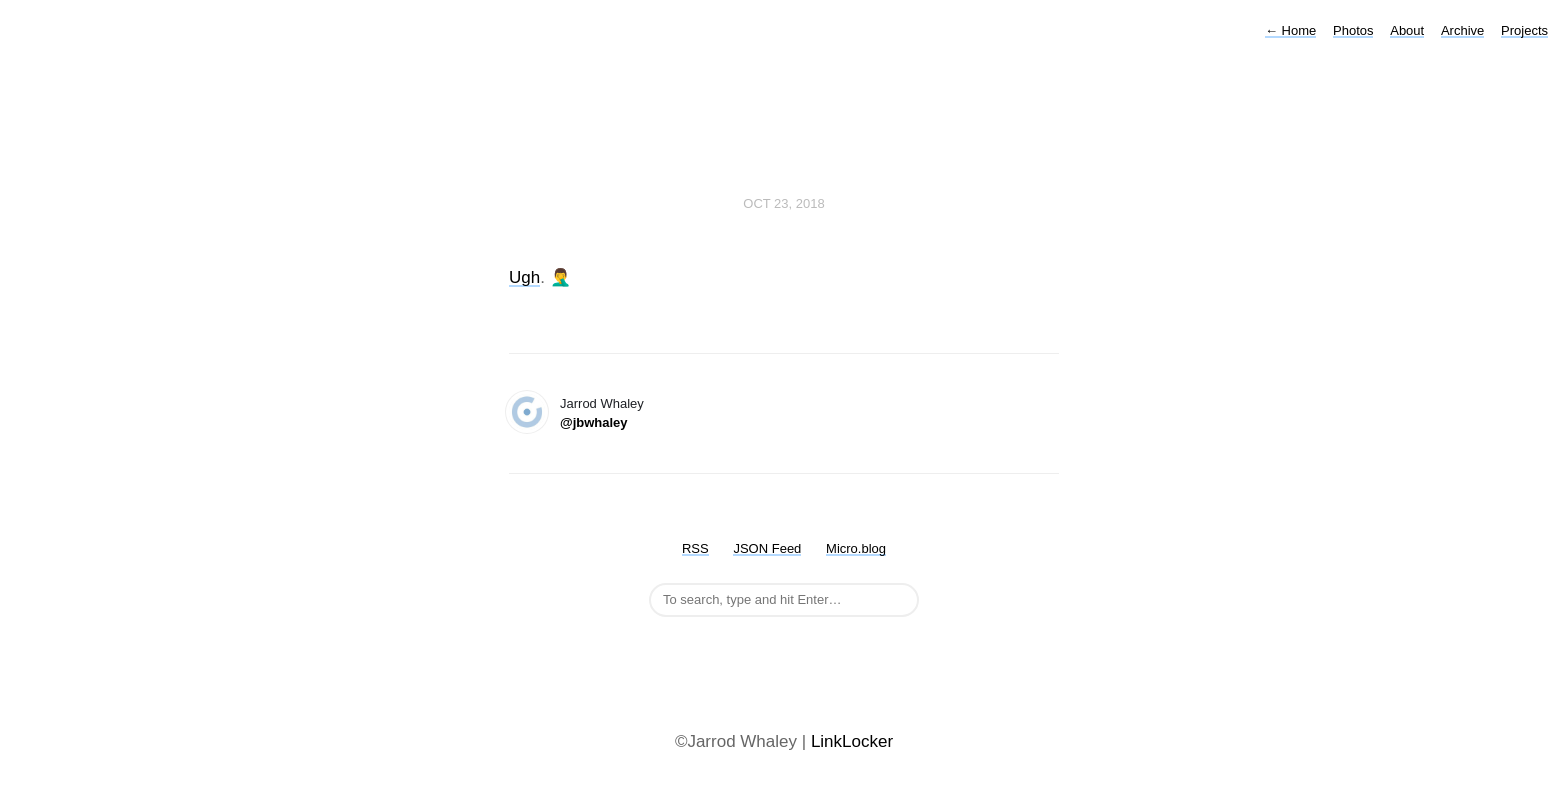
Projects (1524, 30)
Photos (1353, 30)
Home (1290, 30)
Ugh (524, 277)
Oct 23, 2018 (783, 203)
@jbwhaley (594, 422)
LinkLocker (852, 741)
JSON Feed (767, 548)
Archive (1462, 30)
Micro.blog (856, 548)
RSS (695, 548)
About (1407, 30)
